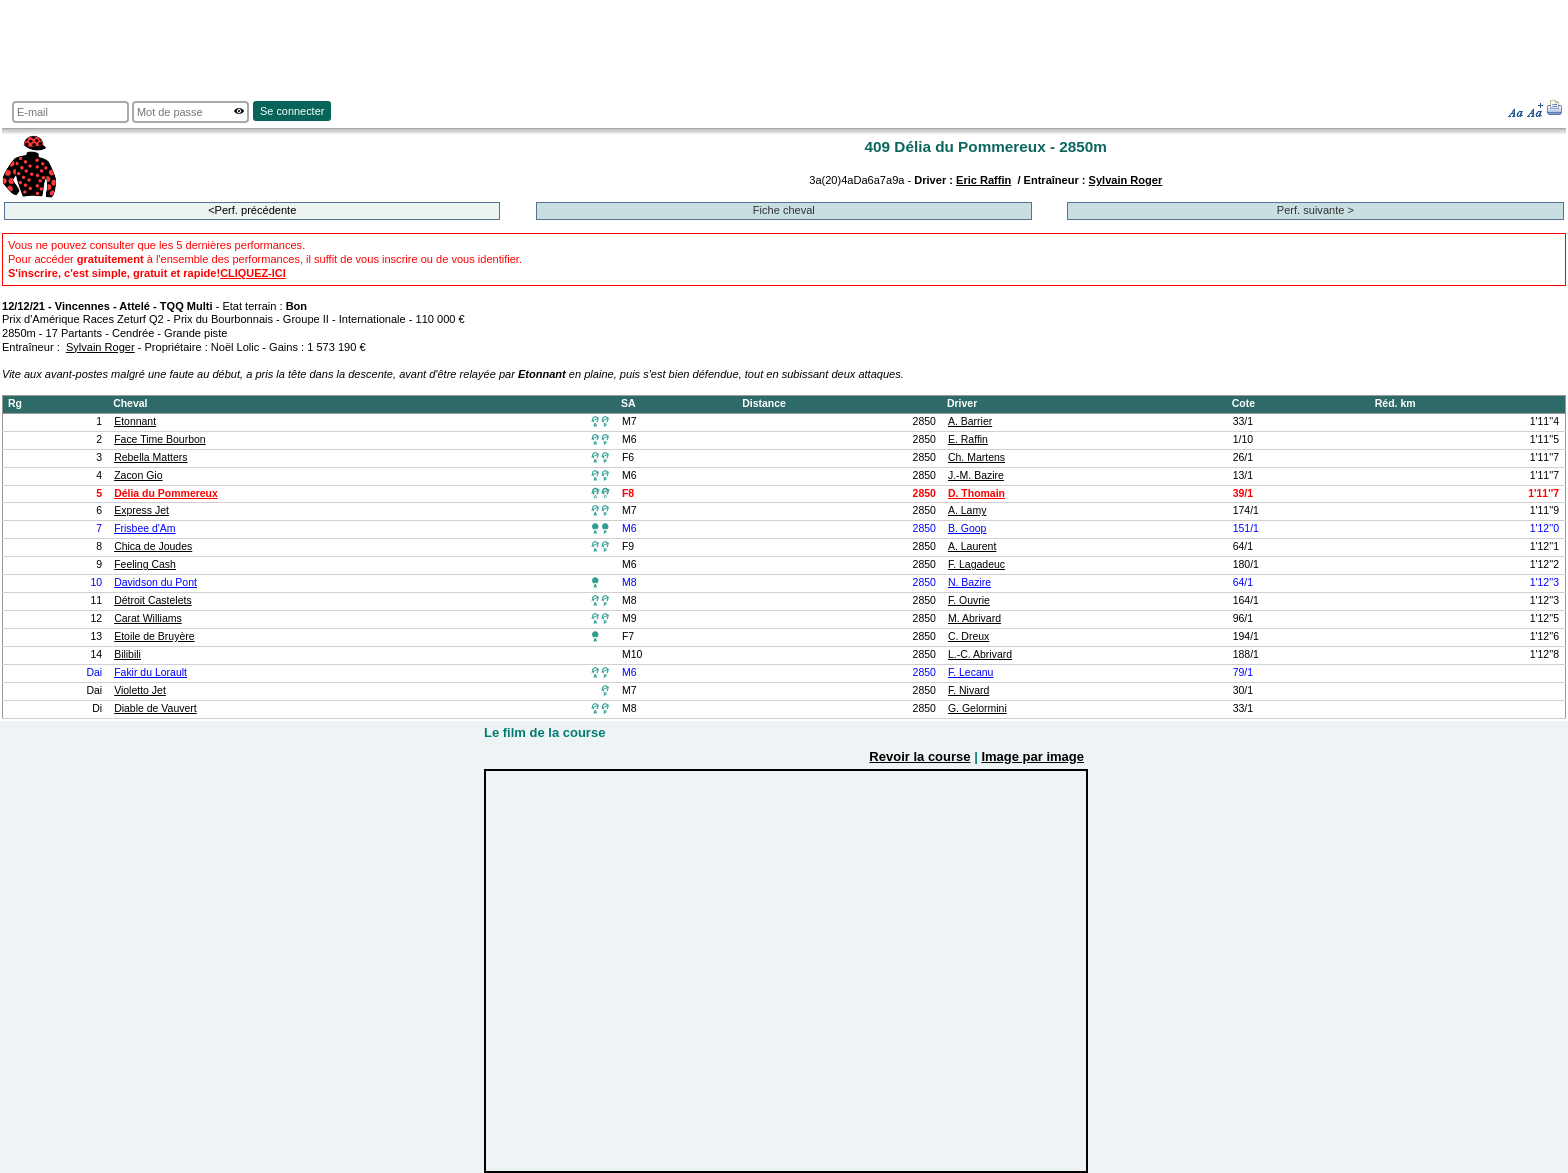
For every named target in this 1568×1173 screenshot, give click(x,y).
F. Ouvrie (969, 600)
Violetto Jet (140, 690)
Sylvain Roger (1126, 180)
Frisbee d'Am (144, 528)
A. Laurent (972, 546)
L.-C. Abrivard (980, 654)
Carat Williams (148, 618)
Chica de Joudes (153, 546)
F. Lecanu (970, 672)
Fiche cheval (784, 210)
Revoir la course (919, 756)
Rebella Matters (150, 457)
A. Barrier (970, 421)
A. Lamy (967, 510)
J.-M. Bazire (976, 475)
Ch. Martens (976, 457)
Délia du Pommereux (166, 493)
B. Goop (967, 528)
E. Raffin (968, 439)
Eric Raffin (983, 180)
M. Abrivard (974, 618)
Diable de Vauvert (155, 708)
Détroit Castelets (153, 600)
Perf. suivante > (1315, 210)
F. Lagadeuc (976, 564)
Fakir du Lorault (150, 672)
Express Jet (141, 510)
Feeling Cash (145, 564)
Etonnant (135, 421)
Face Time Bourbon (160, 439)
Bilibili (127, 654)
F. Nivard (968, 690)
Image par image (1032, 756)
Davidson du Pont (155, 582)
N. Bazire (969, 582)
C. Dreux (968, 636)
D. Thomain (976, 493)
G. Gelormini (977, 708)
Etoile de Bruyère (154, 636)
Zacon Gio (138, 475)
